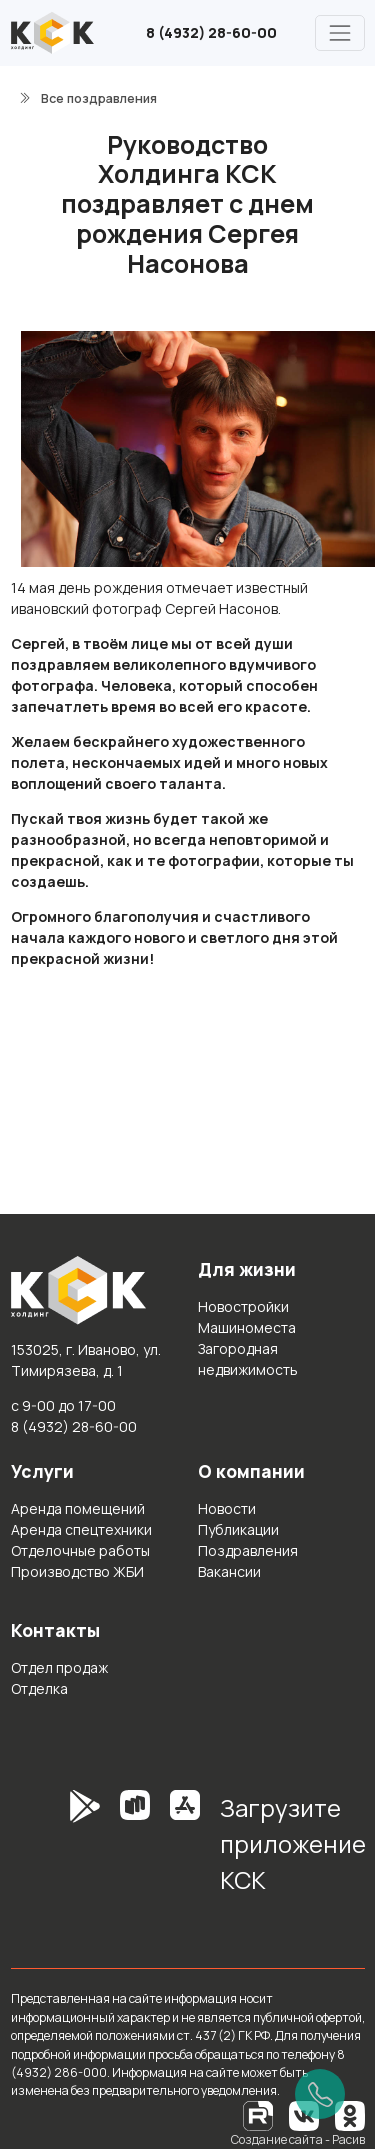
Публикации (238, 1529)
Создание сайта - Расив (298, 2139)
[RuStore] (135, 1851)
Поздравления (248, 1550)
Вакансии (229, 1571)
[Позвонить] (320, 2094)
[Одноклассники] (350, 2114)
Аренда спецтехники (81, 1529)
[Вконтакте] (304, 2114)
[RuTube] (259, 2114)
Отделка (39, 1688)
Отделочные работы (80, 1550)
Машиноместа (247, 1327)
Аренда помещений (78, 1508)
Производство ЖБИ (77, 1571)
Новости (227, 1508)
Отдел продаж (59, 1667)
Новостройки (243, 1306)
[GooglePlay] (55, 1851)
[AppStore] (185, 1851)
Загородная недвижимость (248, 1359)
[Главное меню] (339, 32)
